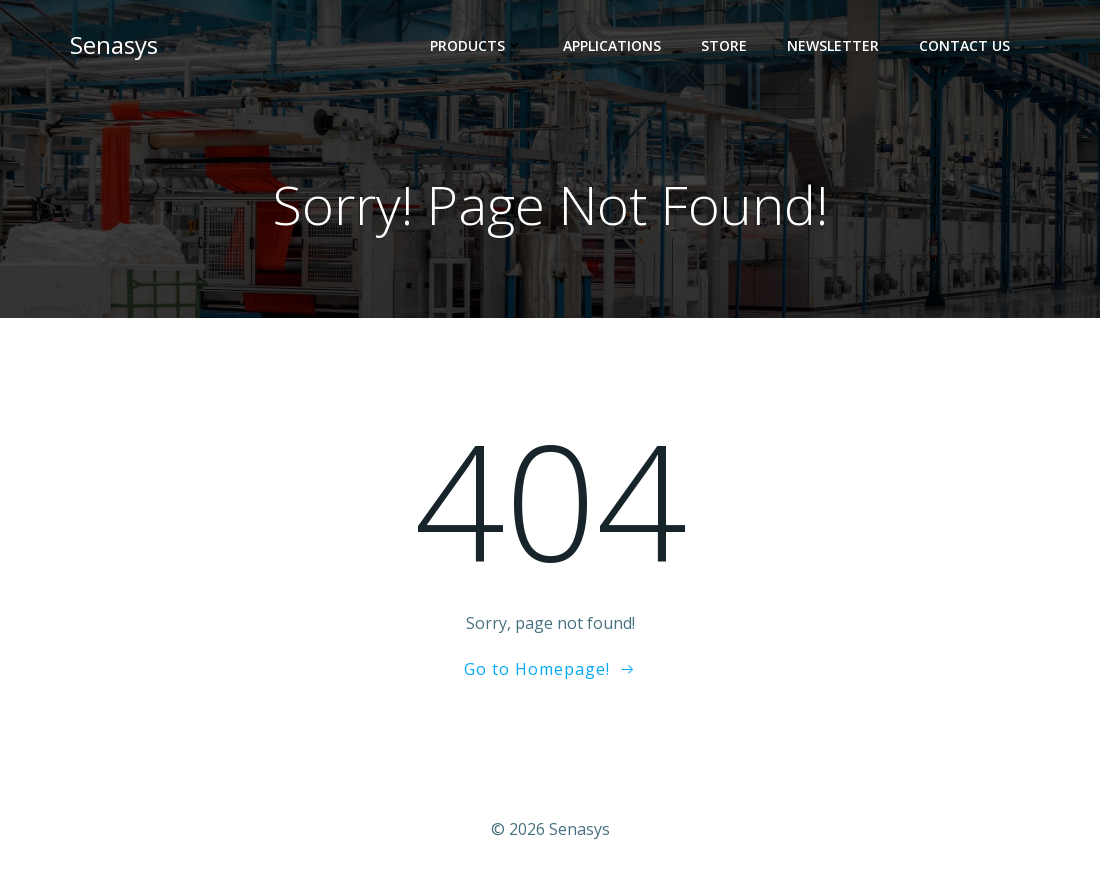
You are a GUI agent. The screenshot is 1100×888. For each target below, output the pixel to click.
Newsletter (833, 45)
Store (724, 45)
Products (476, 45)
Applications (612, 45)
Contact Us (964, 45)
